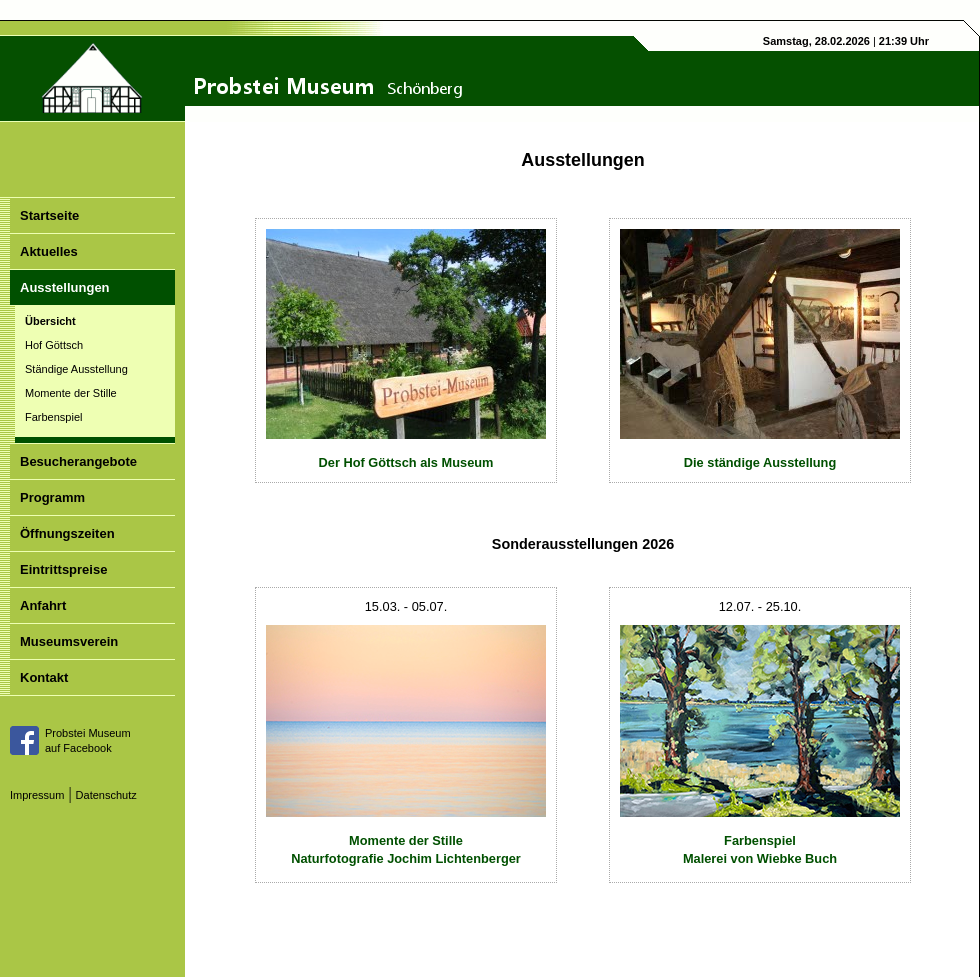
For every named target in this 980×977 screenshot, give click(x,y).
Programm (52, 497)
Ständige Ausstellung (76, 369)
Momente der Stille (71, 393)
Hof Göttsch (54, 345)
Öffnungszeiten (67, 533)
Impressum (37, 795)
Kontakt (44, 677)
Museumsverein (69, 641)
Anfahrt (43, 605)
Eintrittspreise (63, 569)
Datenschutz (106, 795)
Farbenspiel (53, 417)
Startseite (49, 215)
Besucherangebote (78, 461)
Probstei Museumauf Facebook (88, 740)
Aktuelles (49, 251)
